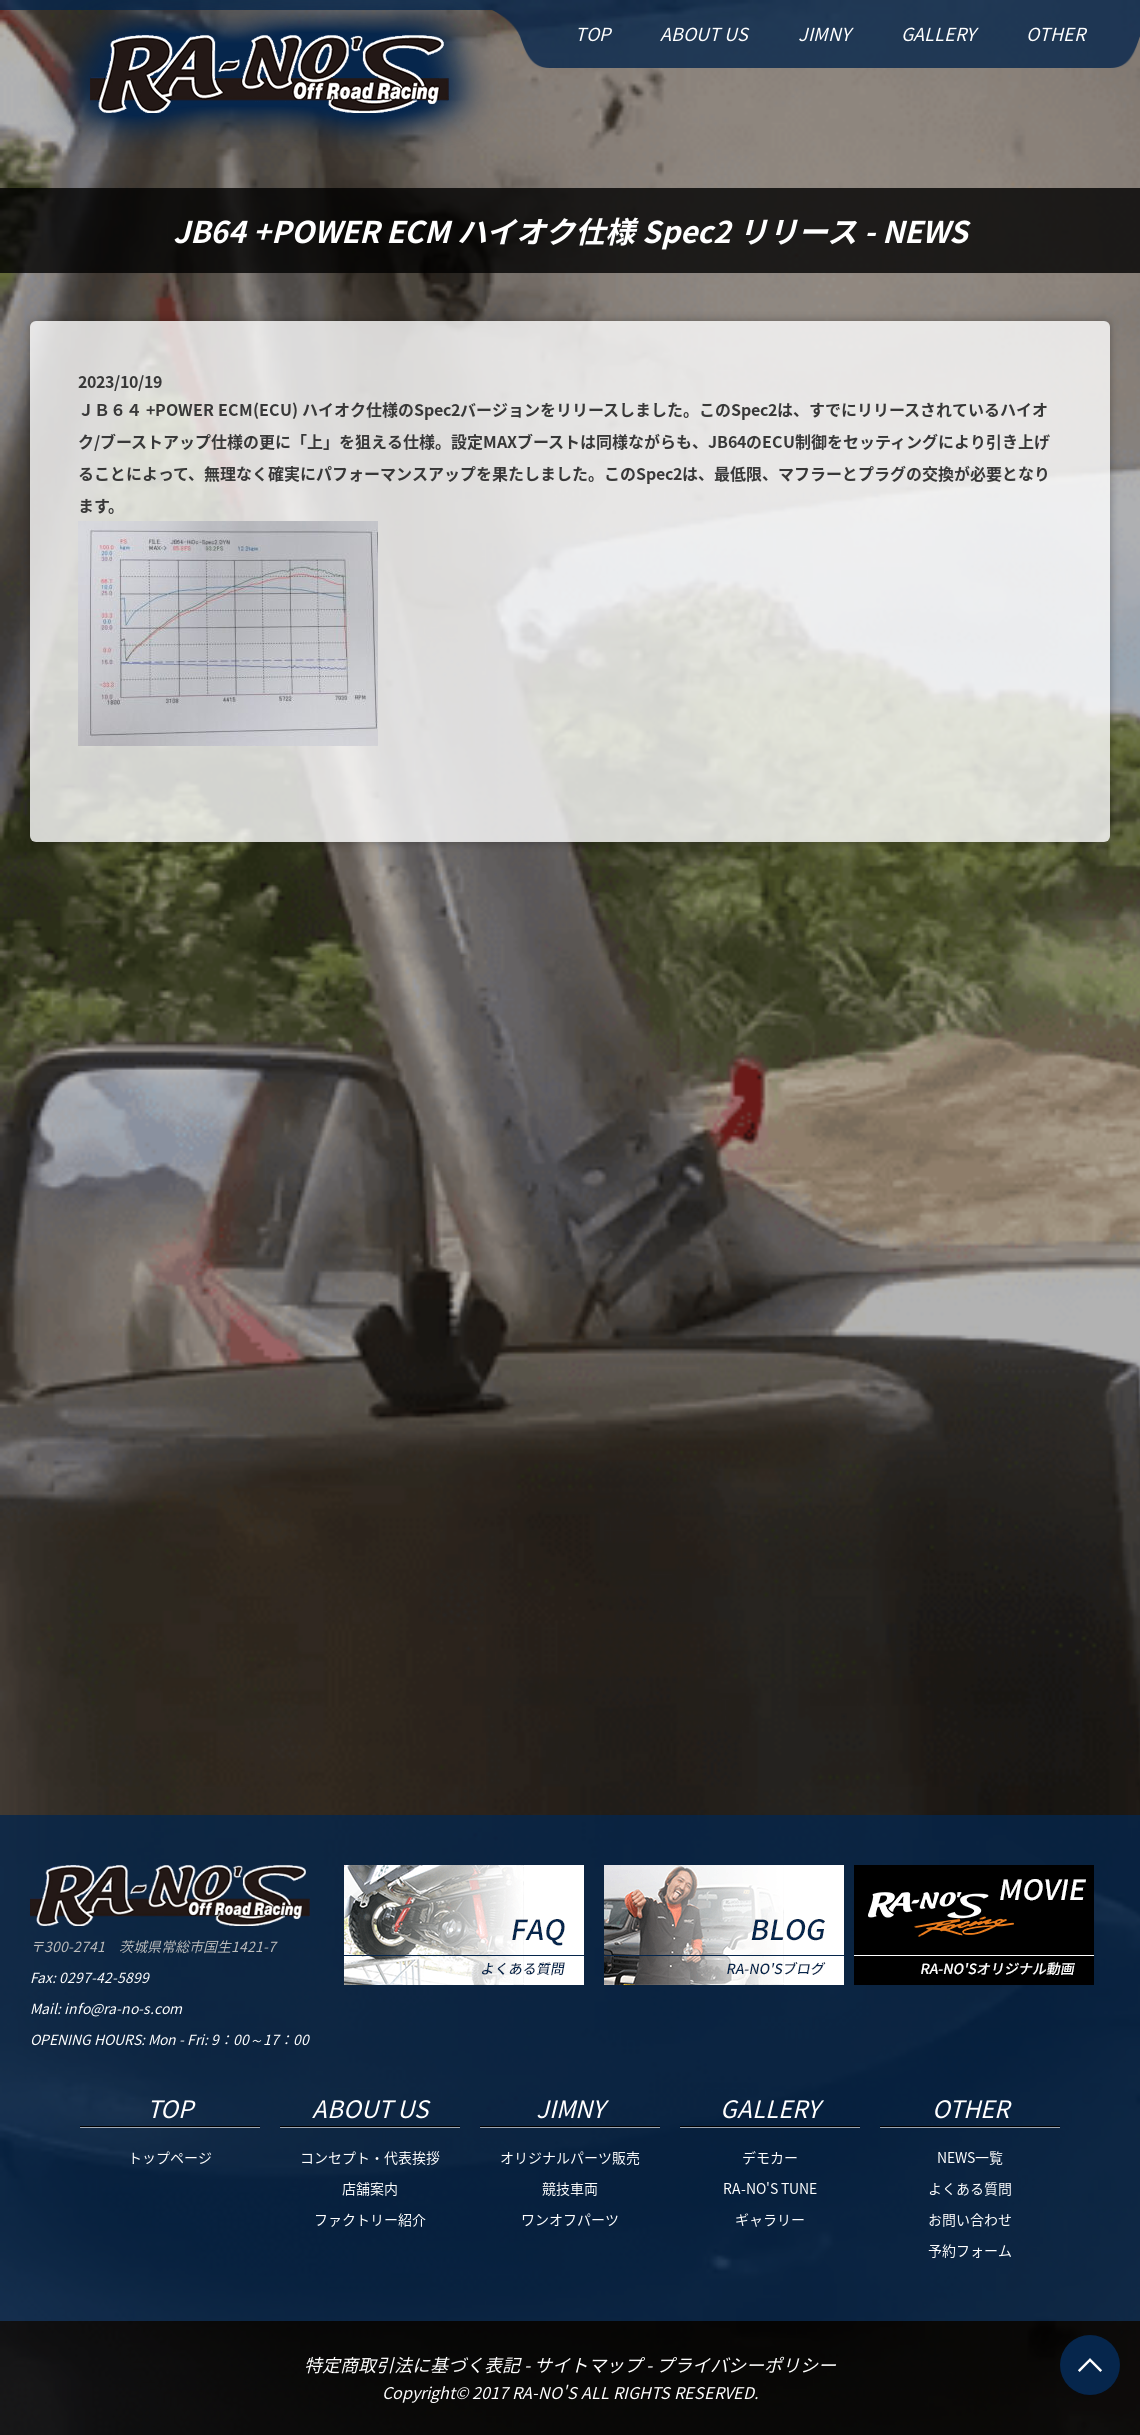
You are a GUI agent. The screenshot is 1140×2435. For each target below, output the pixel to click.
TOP (592, 33)
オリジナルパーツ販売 (570, 2157)
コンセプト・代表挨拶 (370, 2157)
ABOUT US (704, 33)
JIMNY (824, 33)
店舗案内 (370, 2188)
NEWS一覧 (970, 2157)
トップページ (170, 2157)
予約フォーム (970, 2250)
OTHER (1055, 33)
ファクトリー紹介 (370, 2219)
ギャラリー (770, 2219)
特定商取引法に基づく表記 (414, 2364)
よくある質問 (970, 2188)
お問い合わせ (970, 2219)
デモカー (770, 2157)
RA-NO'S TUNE (770, 2188)
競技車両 (570, 2188)
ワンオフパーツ (570, 2219)
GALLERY (938, 33)
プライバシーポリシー (746, 2364)
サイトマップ (590, 2364)
